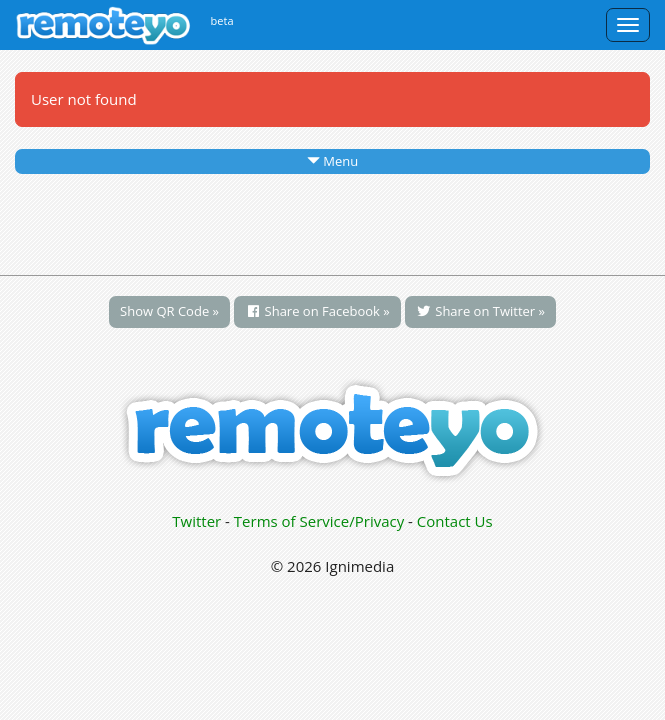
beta (222, 20)
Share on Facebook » (317, 311)
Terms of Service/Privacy (319, 521)
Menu (332, 161)
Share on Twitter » (480, 311)
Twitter (196, 521)
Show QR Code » (169, 311)
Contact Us (455, 521)
